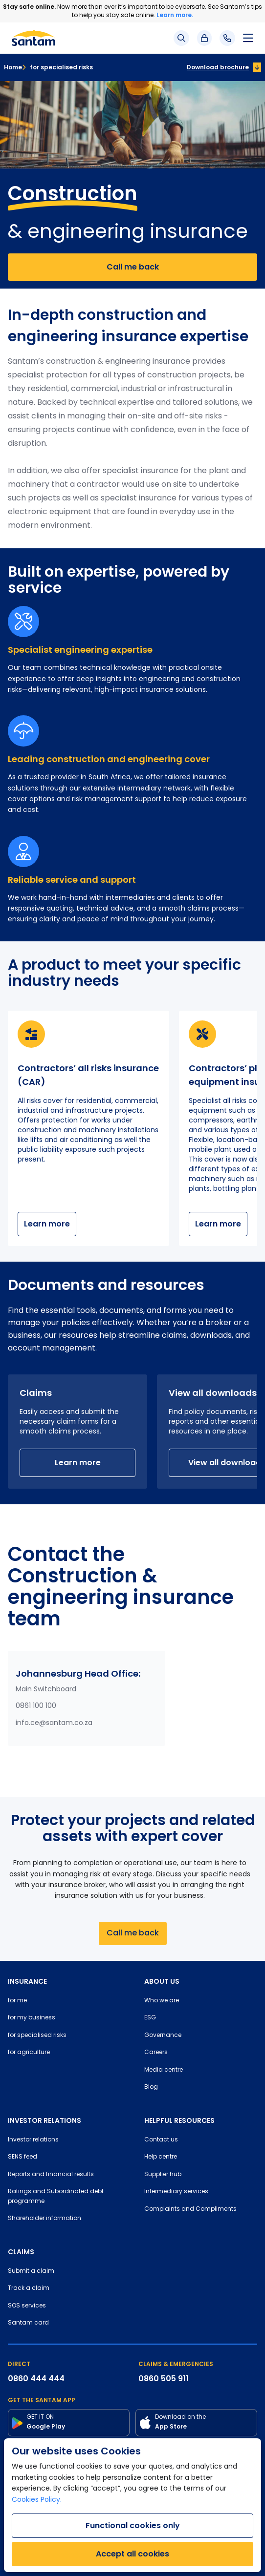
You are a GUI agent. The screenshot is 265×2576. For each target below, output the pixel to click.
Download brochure (218, 67)
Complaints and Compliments (190, 2209)
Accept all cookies (132, 2553)
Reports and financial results (51, 2175)
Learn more (47, 1223)
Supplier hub (162, 2175)
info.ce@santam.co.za (54, 1723)
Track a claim (28, 2288)
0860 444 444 (36, 2378)
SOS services (27, 2306)
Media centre (163, 2070)
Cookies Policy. (37, 2500)
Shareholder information (44, 2219)
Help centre (160, 2157)
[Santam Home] (33, 38)
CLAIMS (21, 2252)
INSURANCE (27, 1981)
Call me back (133, 266)
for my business (31, 2018)
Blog (151, 2087)
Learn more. (174, 15)
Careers (156, 2053)
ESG (150, 2018)
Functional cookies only (133, 2525)
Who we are (161, 2001)
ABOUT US (161, 1981)
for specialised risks (57, 67)
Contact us (161, 2140)
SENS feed (22, 2157)
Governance (162, 2035)
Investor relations (33, 2140)
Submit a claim (31, 2271)
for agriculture (29, 2053)
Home (13, 67)
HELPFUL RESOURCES (179, 2120)
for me (17, 2001)
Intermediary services (176, 2192)
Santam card (28, 2323)
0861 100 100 (36, 1706)
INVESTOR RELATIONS (44, 2120)
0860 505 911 (163, 2378)
